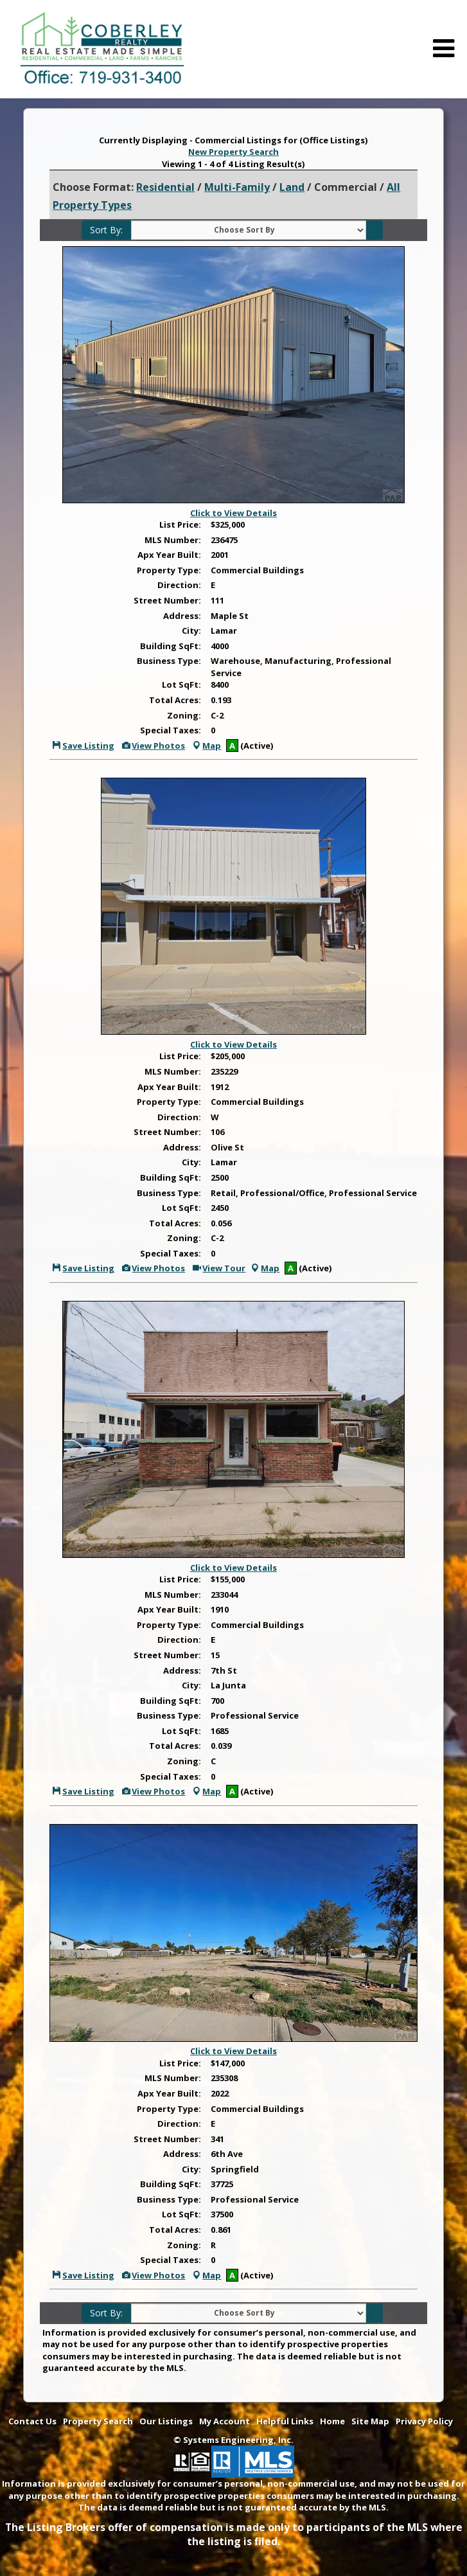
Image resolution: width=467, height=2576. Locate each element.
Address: (182, 616)
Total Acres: (175, 700)
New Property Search (233, 151)
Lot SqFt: (181, 684)
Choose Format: (93, 187)
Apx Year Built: (169, 554)
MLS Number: (173, 540)
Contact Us (32, 2421)
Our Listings (166, 2421)
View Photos (153, 745)
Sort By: (106, 230)
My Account (224, 2421)
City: (191, 630)
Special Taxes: (170, 730)
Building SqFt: (170, 646)
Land (291, 187)
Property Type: (169, 570)
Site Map (370, 2421)
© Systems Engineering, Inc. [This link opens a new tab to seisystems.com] (233, 2440)
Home (332, 2421)
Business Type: (169, 660)
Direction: (179, 585)
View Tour (218, 1268)
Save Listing (82, 745)
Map (206, 745)
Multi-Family (237, 187)
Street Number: (167, 600)
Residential (165, 187)
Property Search (98, 2421)
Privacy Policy (424, 2421)
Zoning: (184, 715)
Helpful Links (284, 2421)
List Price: (180, 524)
